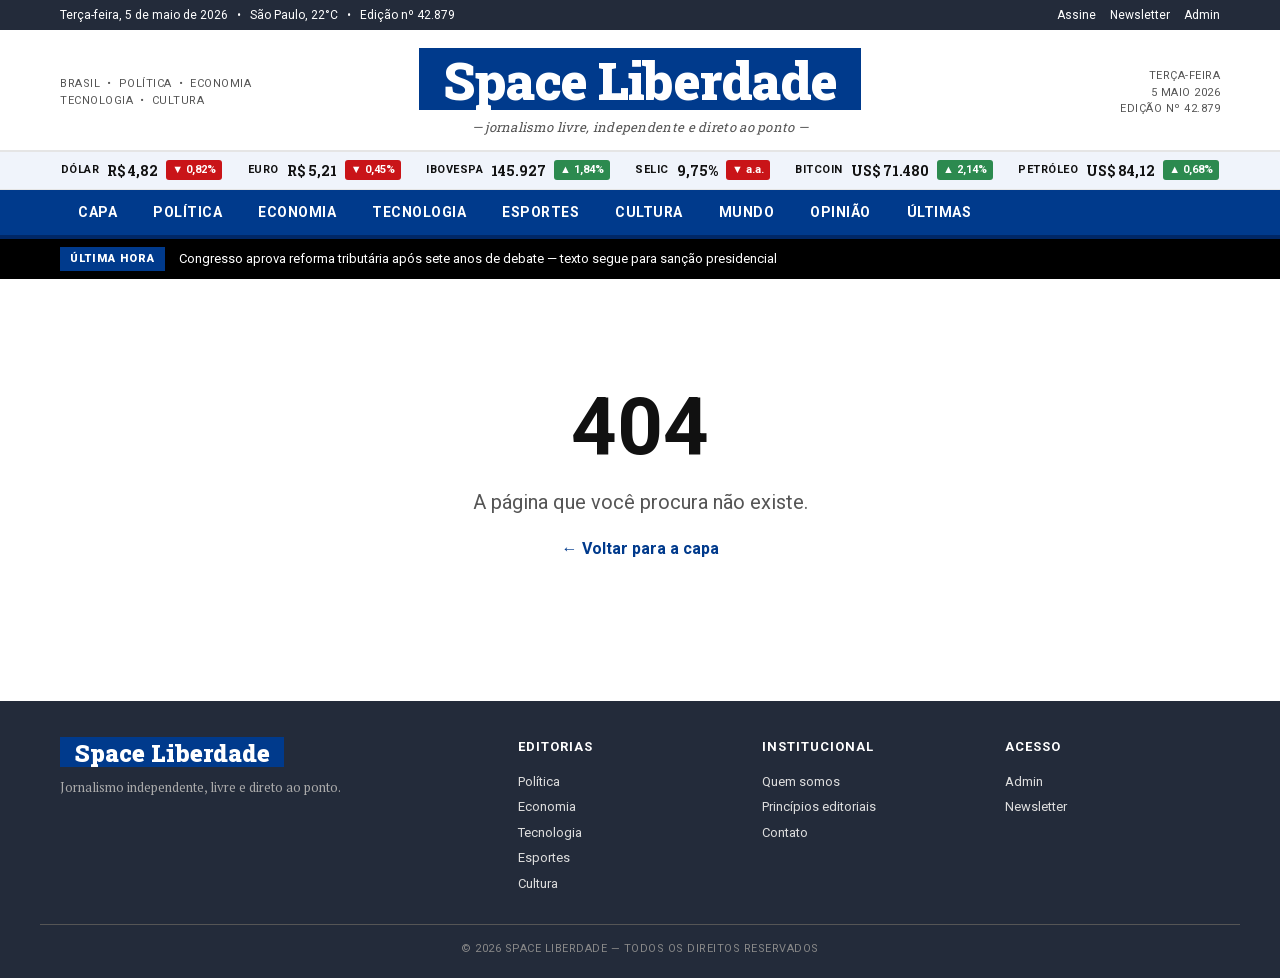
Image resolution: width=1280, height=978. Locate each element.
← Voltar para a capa (640, 548)
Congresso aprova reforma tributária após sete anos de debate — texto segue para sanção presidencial (478, 258)
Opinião (840, 212)
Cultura (649, 212)
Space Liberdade (640, 79)
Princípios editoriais (819, 806)
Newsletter (1140, 15)
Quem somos (801, 781)
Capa (97, 212)
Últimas (939, 212)
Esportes (540, 212)
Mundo (747, 212)
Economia (297, 212)
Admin (1202, 15)
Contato (785, 832)
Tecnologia (419, 212)
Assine (1076, 15)
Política (187, 212)
